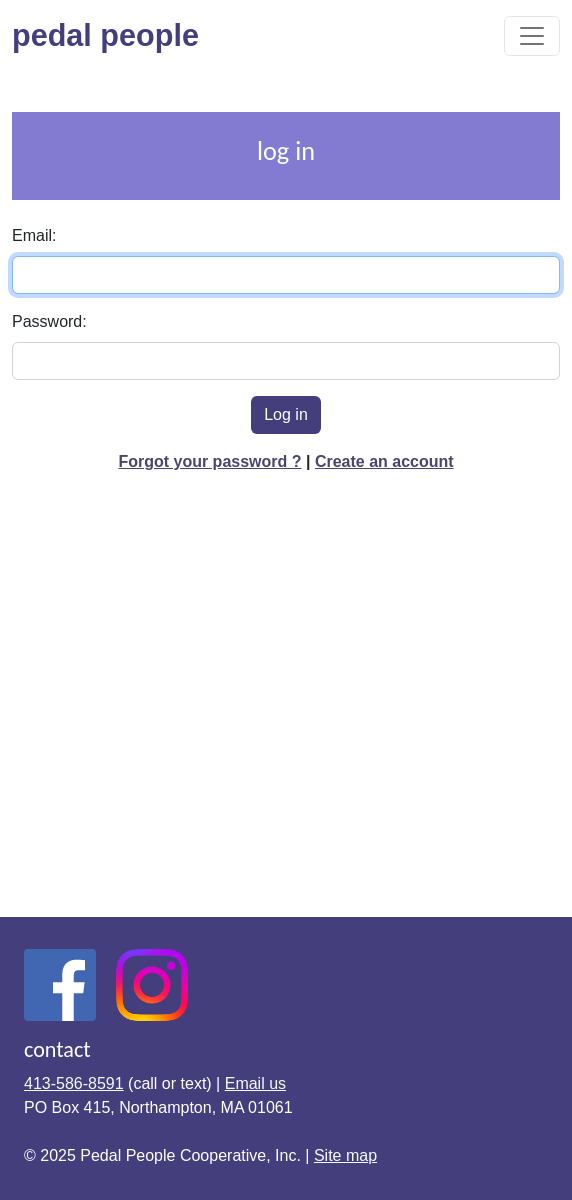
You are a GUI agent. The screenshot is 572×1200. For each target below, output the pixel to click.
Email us (255, 1083)
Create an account (384, 461)
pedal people (114, 35)
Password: (49, 321)
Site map (345, 1155)
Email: (34, 235)
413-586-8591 (74, 1083)
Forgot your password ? (209, 461)
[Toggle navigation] (532, 36)
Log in (286, 414)
